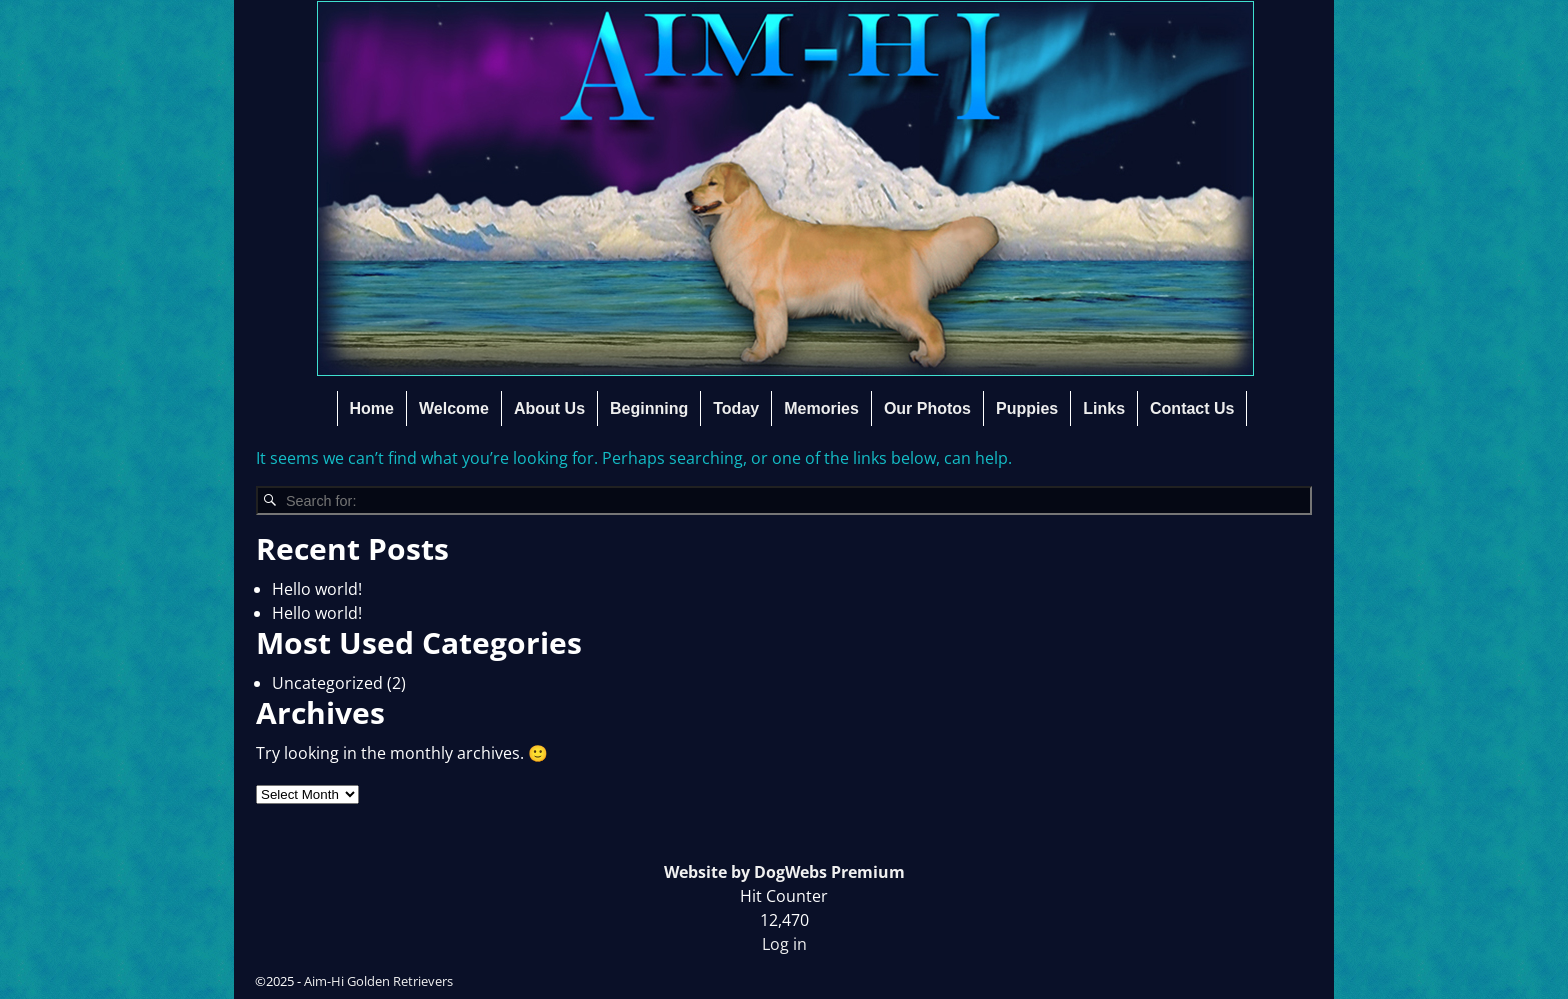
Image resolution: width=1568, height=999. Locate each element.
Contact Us (1192, 408)
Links (1104, 408)
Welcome (454, 408)
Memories (821, 408)
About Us (549, 408)
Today (736, 408)
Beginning (649, 408)
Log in (784, 944)
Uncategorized (327, 683)
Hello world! (317, 589)
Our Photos (927, 408)
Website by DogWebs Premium (784, 872)
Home (372, 408)
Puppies (1027, 408)
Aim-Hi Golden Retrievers (378, 981)
